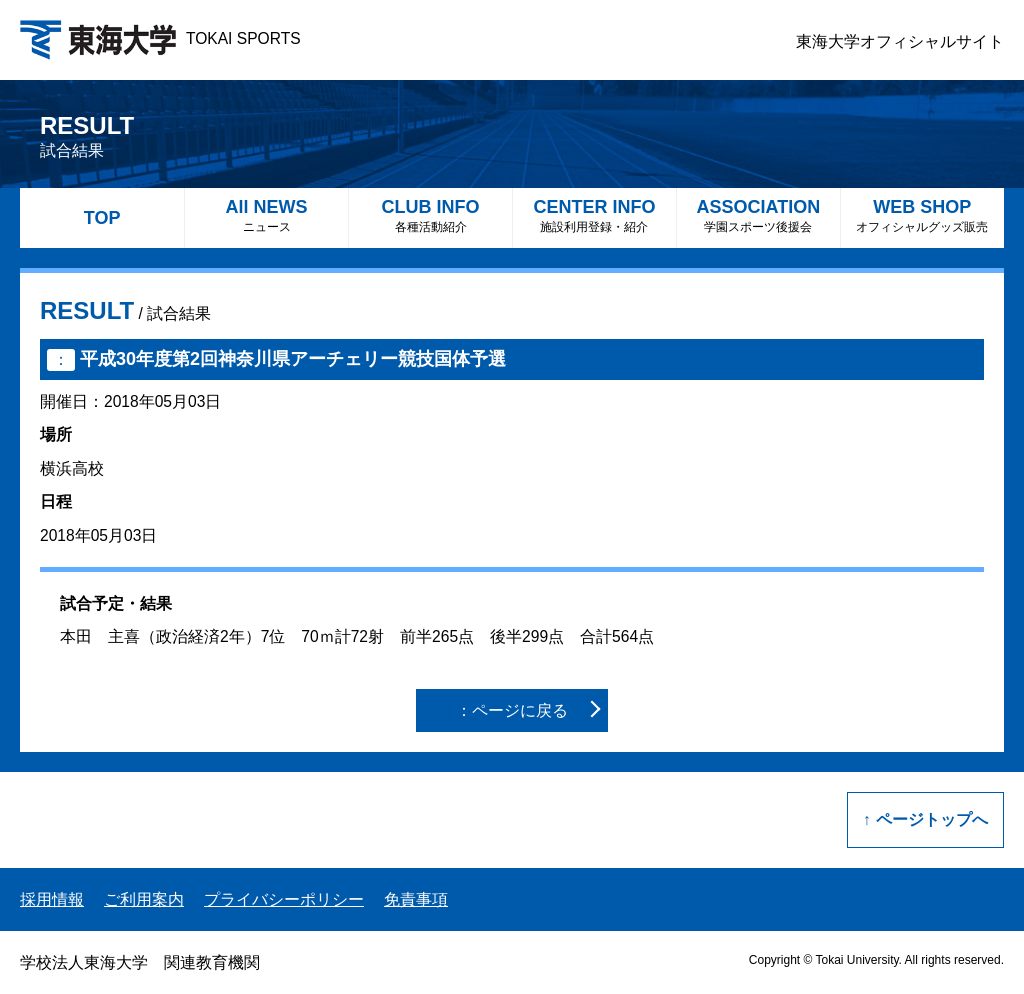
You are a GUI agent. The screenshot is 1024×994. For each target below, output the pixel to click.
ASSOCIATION (758, 215)
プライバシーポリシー (284, 899)
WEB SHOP (922, 215)
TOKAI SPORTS (160, 38)
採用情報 (52, 899)
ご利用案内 (144, 899)
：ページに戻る (512, 710)
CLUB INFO (430, 215)
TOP (102, 218)
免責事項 (416, 899)
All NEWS (266, 215)
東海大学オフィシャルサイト (900, 41)
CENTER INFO (594, 215)
